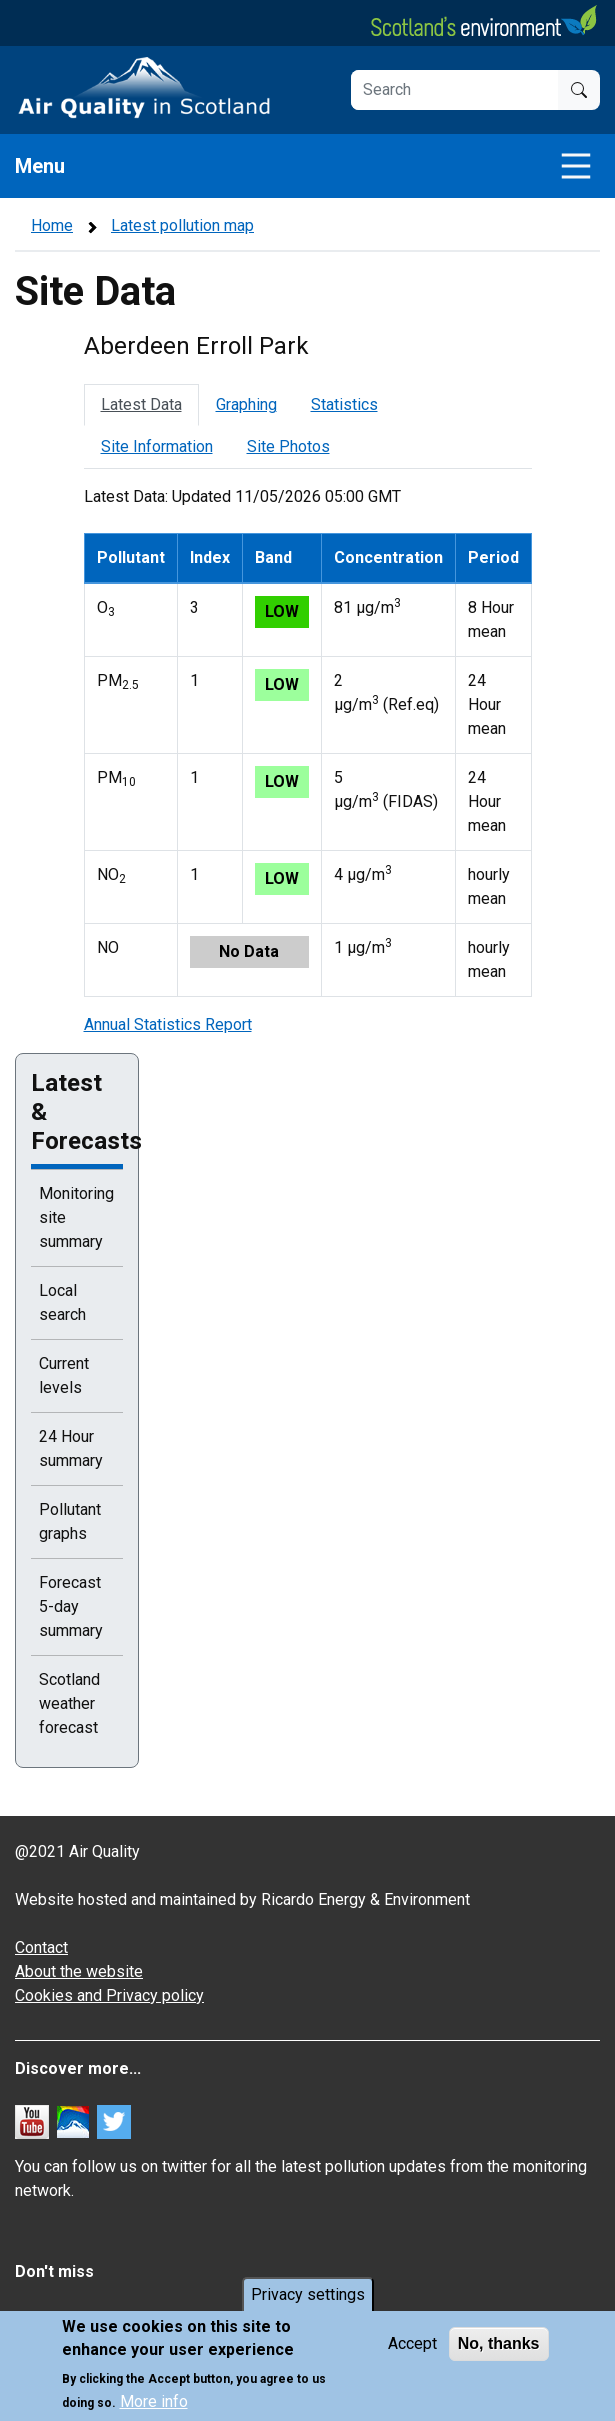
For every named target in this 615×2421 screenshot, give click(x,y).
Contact (41, 1947)
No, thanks (499, 2343)
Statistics (344, 404)
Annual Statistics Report (168, 1024)
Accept (412, 2343)
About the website (79, 1971)
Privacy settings (308, 2294)
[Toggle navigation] (576, 166)
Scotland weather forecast (69, 1703)
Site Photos (288, 446)
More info (154, 2401)
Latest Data (141, 404)
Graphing (246, 404)
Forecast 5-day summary (71, 1606)
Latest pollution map (182, 225)
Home (52, 225)
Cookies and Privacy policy (109, 1995)
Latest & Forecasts (77, 1112)
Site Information (157, 446)
